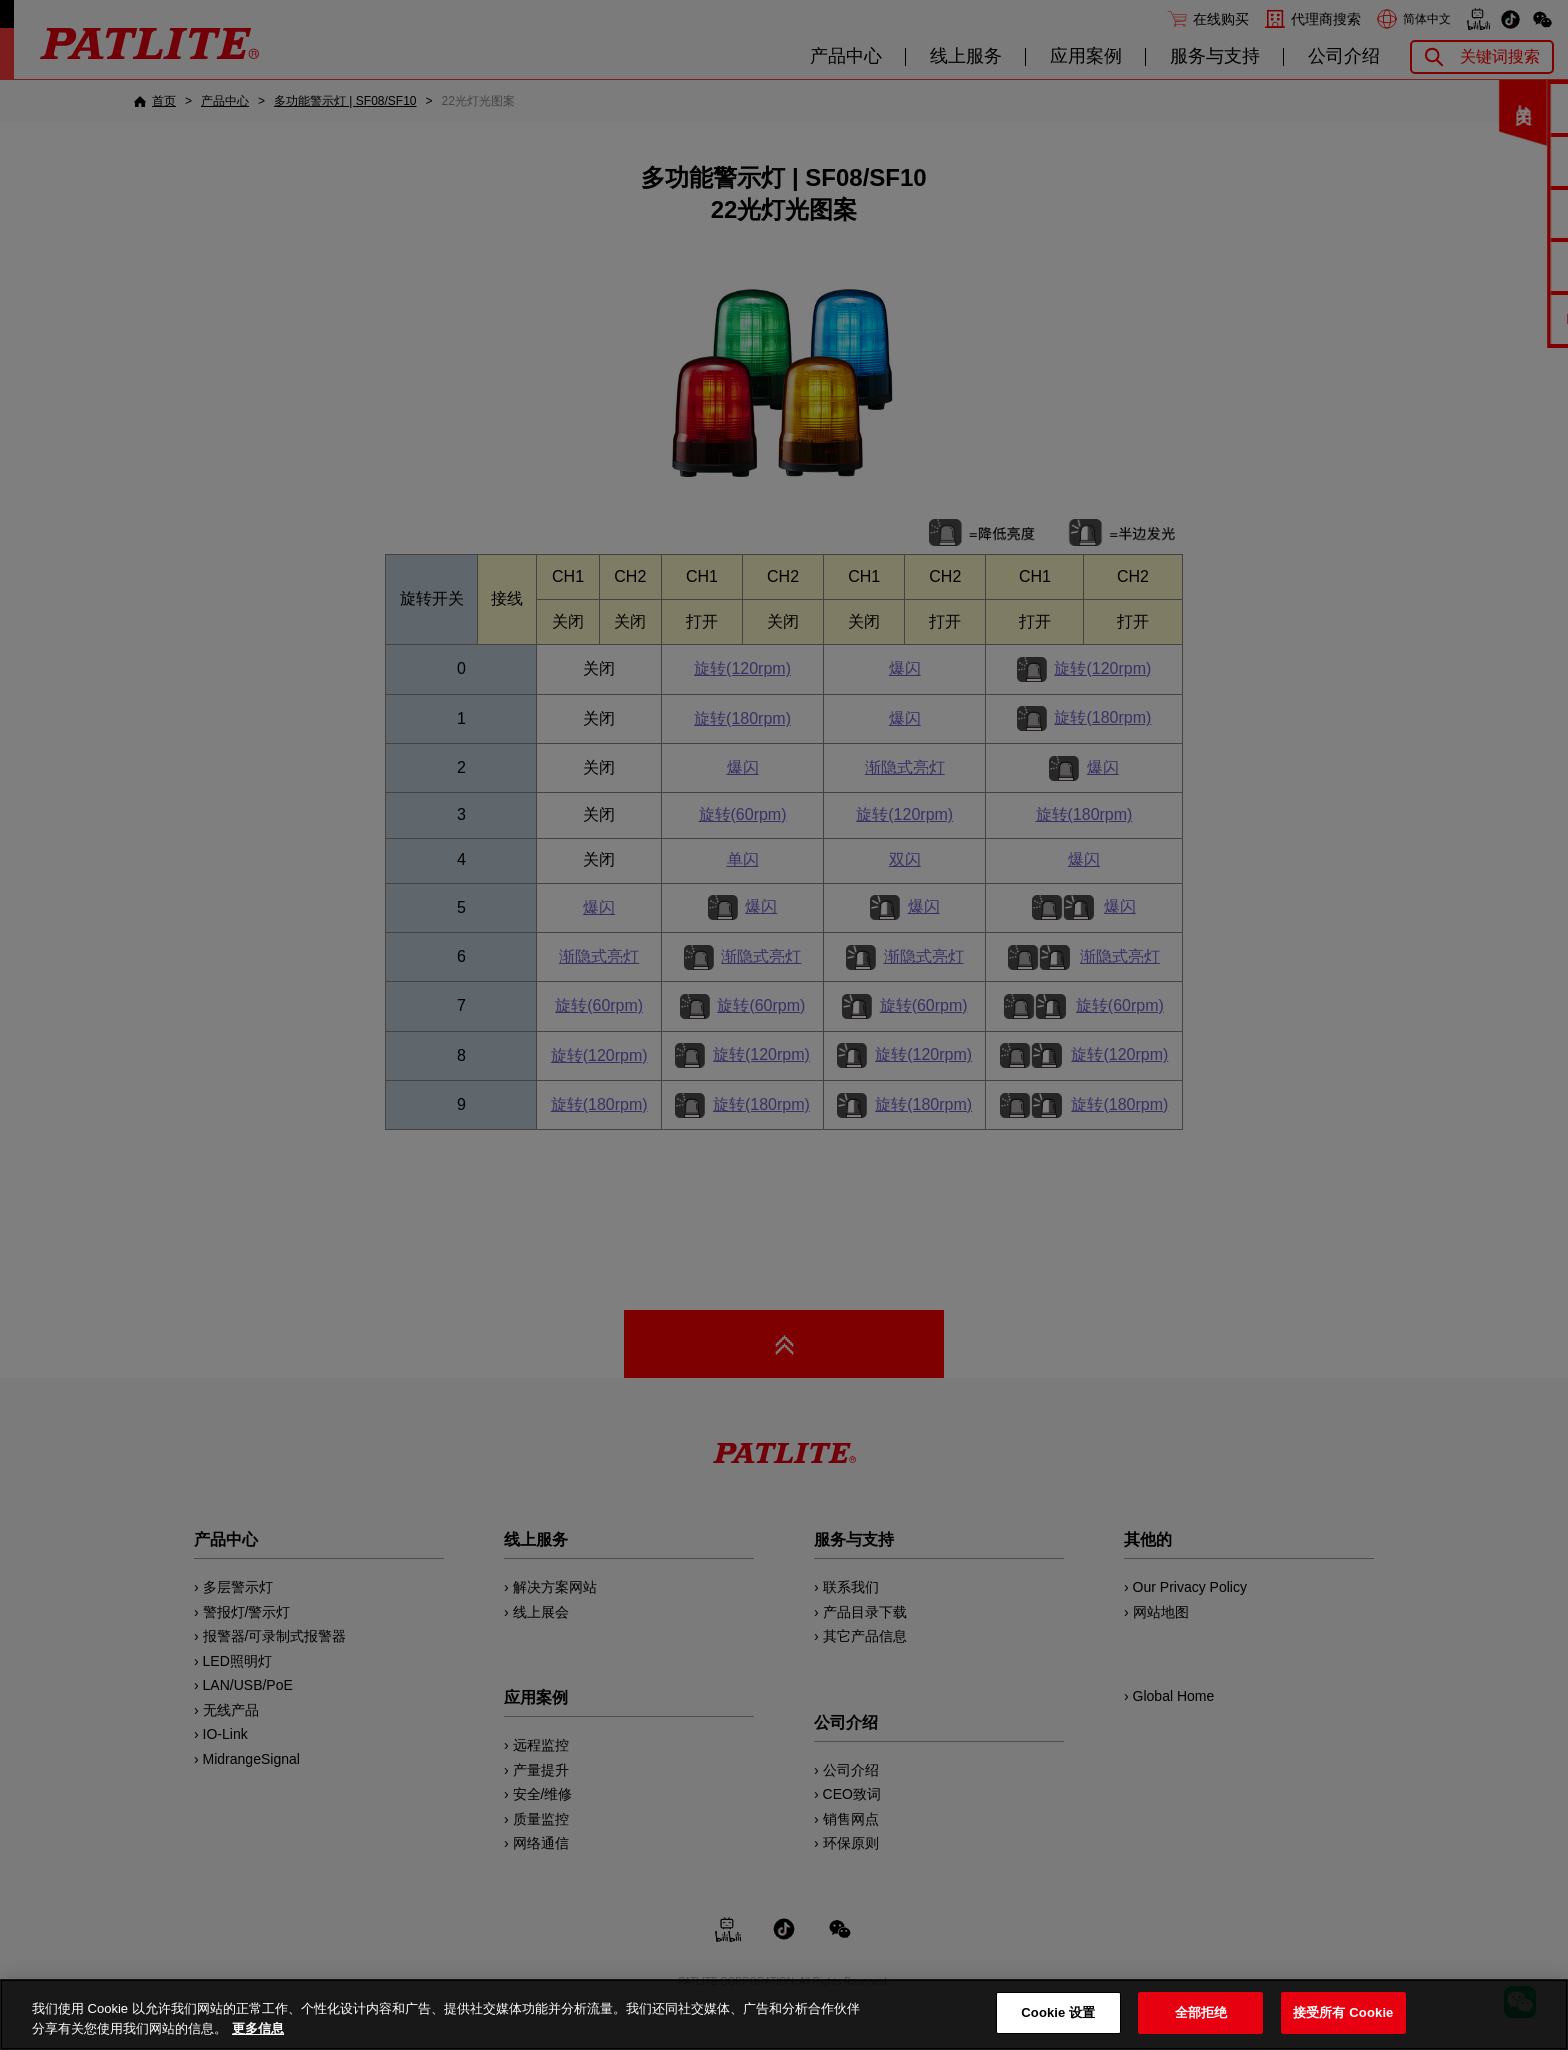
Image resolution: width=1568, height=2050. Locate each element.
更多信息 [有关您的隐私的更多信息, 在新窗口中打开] (258, 2028)
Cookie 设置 (1058, 2012)
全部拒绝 (1201, 2012)
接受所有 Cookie (1343, 2012)
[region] (784, 2014)
